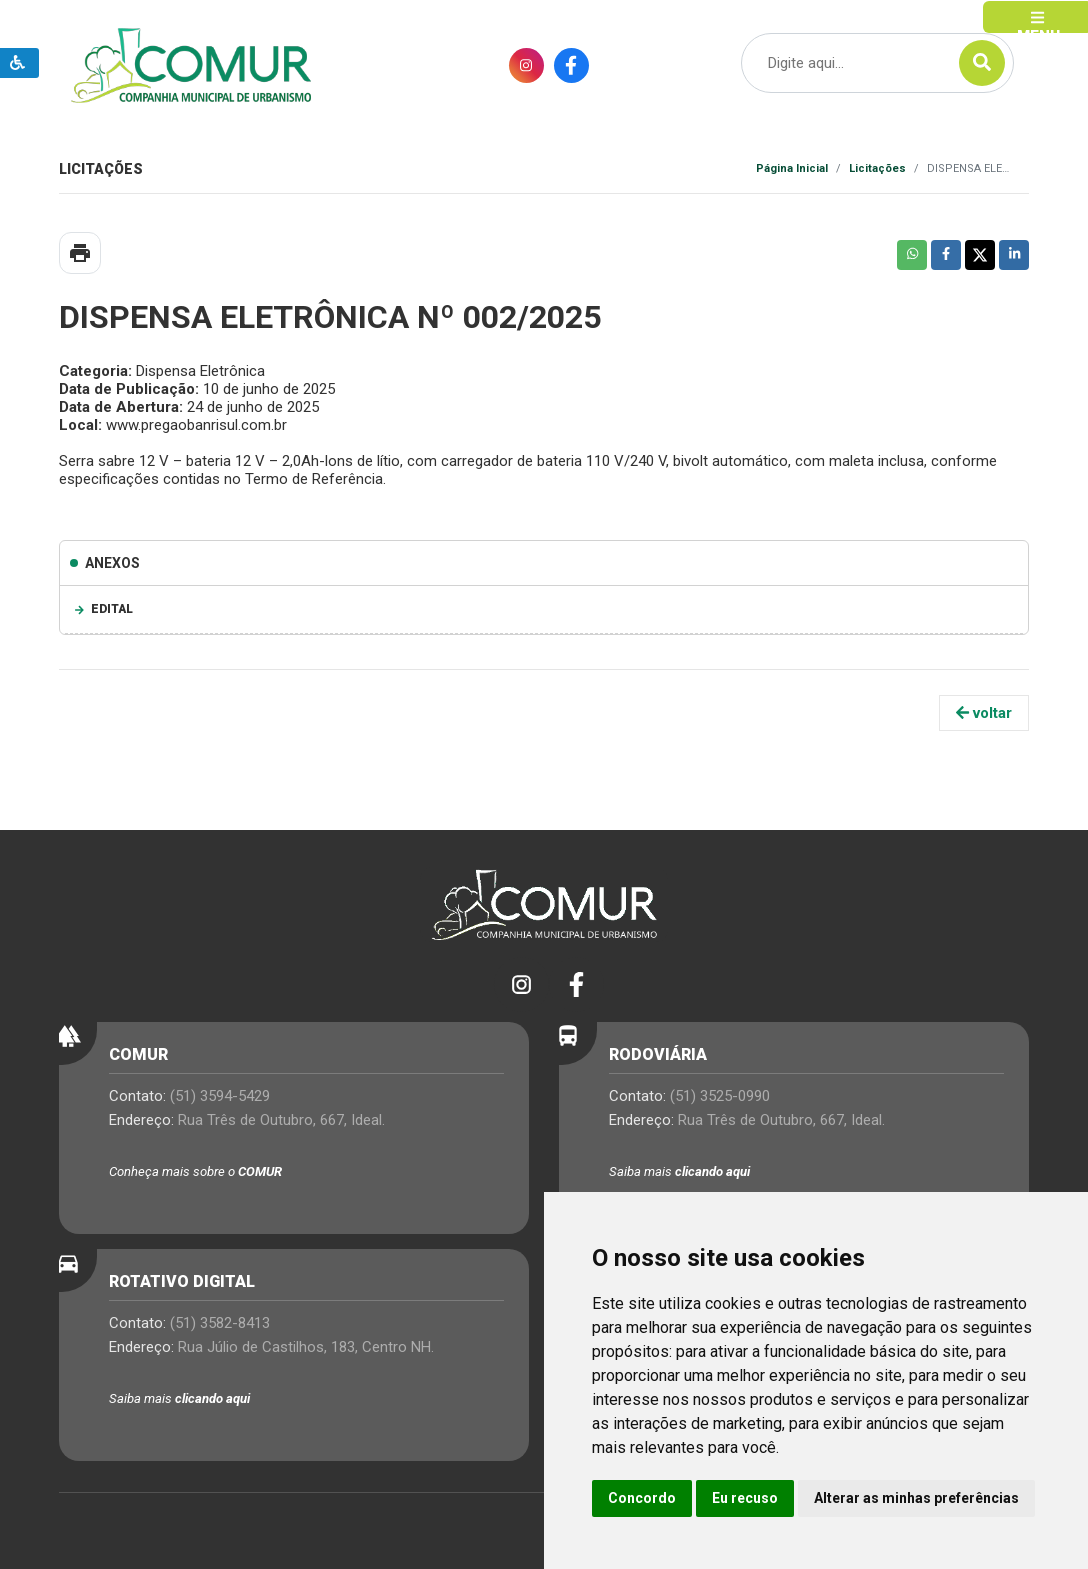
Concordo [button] (642, 1498)
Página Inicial (792, 168)
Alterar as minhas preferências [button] (916, 1498)
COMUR (260, 1171)
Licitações (877, 168)
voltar (984, 713)
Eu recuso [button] (745, 1498)
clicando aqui (712, 1171)
